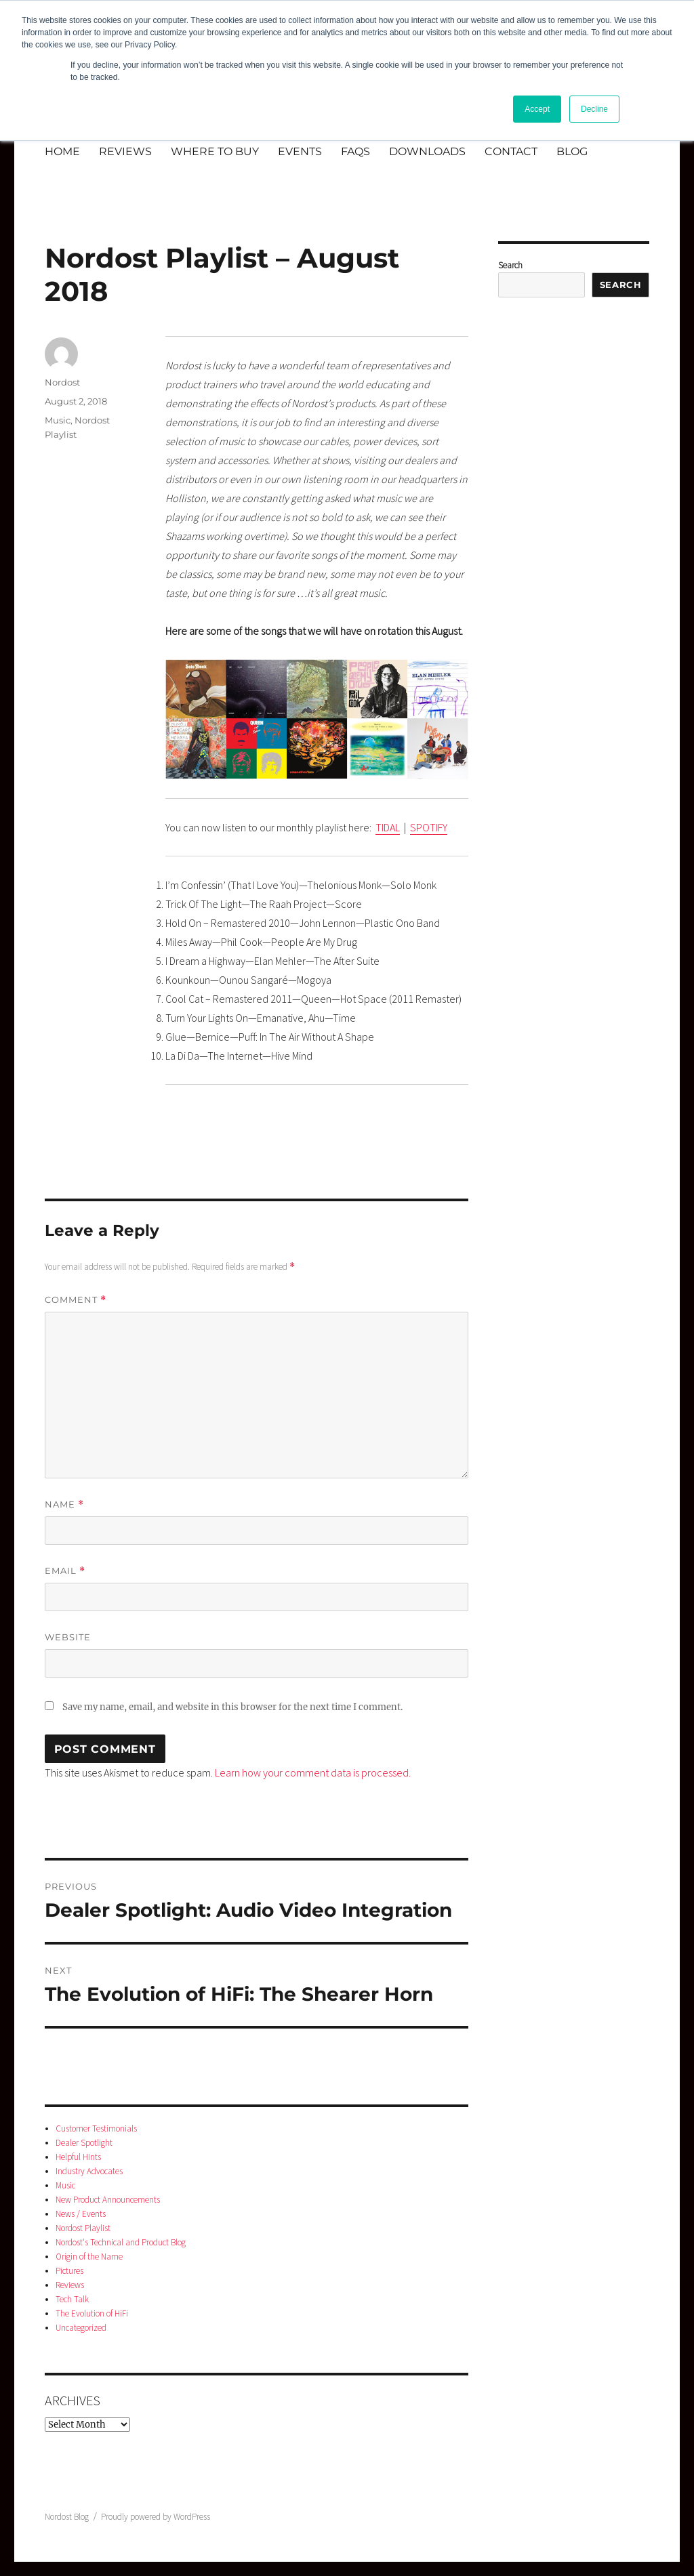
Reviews (70, 2285)
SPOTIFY (428, 827)
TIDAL (387, 827)
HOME (62, 151)
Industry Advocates (89, 2171)
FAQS (355, 151)
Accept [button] (537, 109)
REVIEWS (125, 151)
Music (57, 420)
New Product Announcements (108, 2199)
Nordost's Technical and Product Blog (121, 2242)
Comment (75, 1300)
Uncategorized (81, 2327)
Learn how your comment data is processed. (313, 1772)
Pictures (69, 2271)
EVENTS (300, 151)
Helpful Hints (78, 2157)
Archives (72, 2400)
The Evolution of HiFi (92, 2313)
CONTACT (511, 151)
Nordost (62, 382)
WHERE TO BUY (215, 151)
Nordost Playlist (83, 2228)
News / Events (81, 2214)
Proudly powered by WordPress (155, 2516)
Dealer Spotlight (84, 2142)
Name (64, 1504)
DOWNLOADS (427, 151)
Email (65, 1571)
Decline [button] (594, 109)
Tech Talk (72, 2299)
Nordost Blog (67, 2516)
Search (510, 265)
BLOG (572, 151)
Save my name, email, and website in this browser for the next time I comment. (232, 1707)
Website (68, 1637)
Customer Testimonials (96, 2128)
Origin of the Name (89, 2256)
